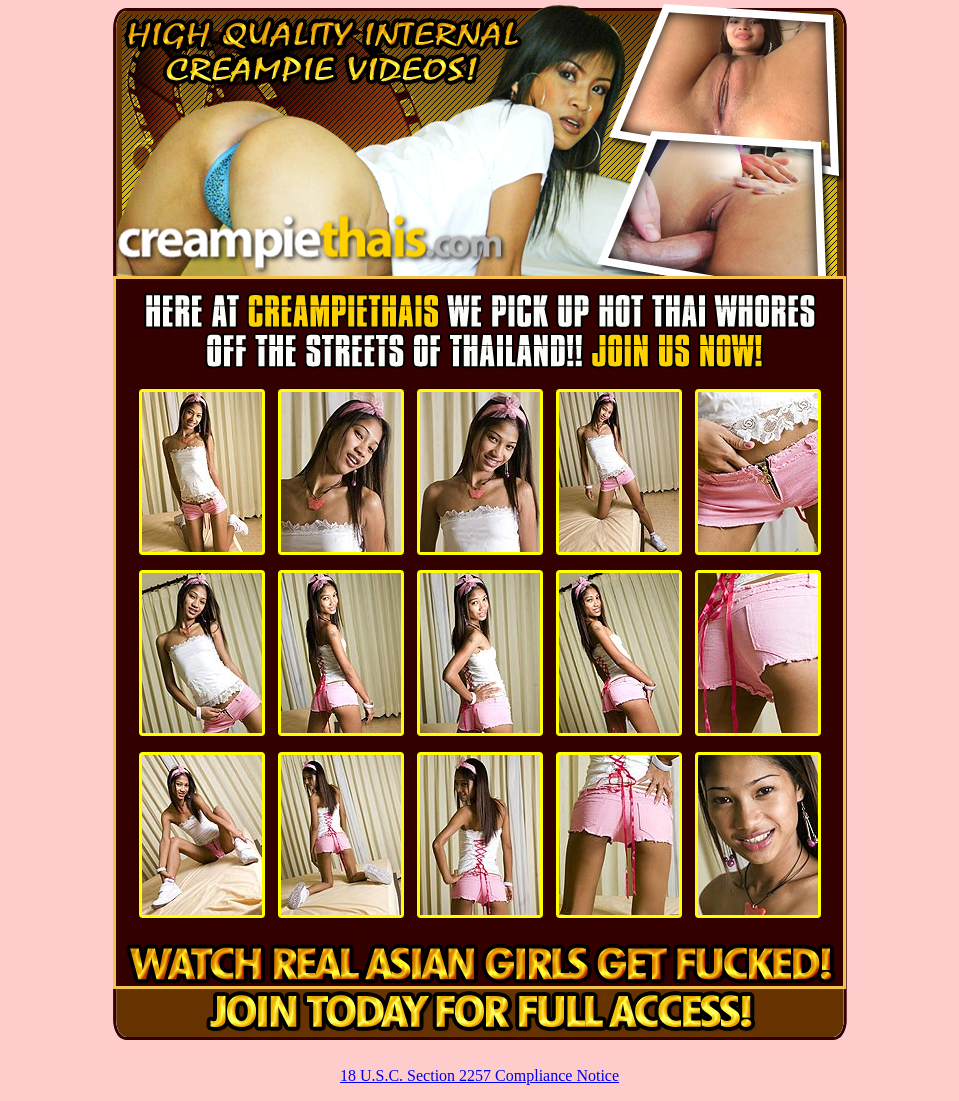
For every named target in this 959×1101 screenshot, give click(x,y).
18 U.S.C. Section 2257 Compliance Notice (479, 1075)
